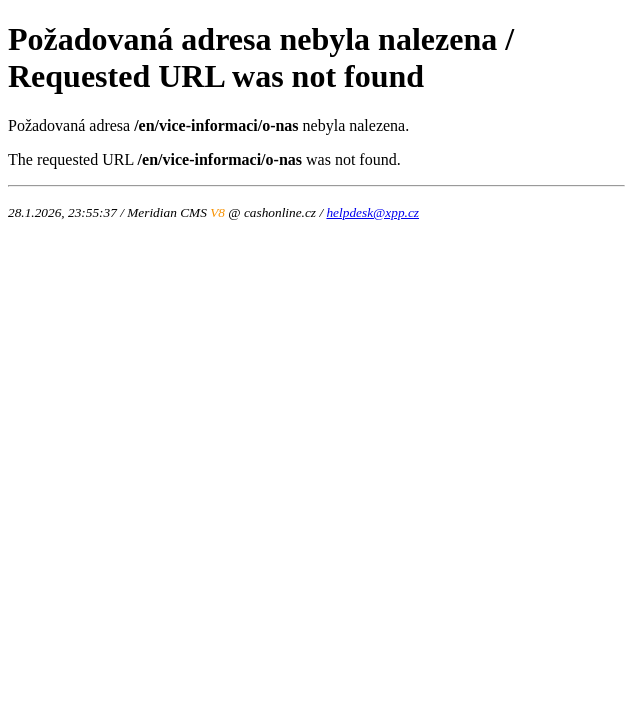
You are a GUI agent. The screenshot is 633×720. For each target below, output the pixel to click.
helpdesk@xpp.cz (372, 212)
